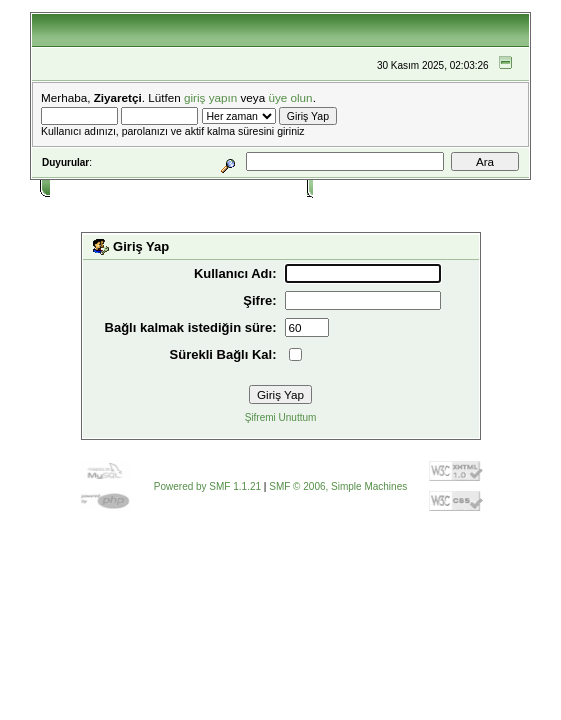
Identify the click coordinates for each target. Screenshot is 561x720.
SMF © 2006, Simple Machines (338, 486)
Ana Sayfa (80, 187)
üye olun (290, 97)
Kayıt (395, 187)
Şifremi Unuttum (281, 417)
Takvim (210, 187)
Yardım (134, 187)
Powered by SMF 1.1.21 (207, 486)
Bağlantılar (270, 187)
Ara (172, 187)
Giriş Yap (341, 187)
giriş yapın (210, 97)
